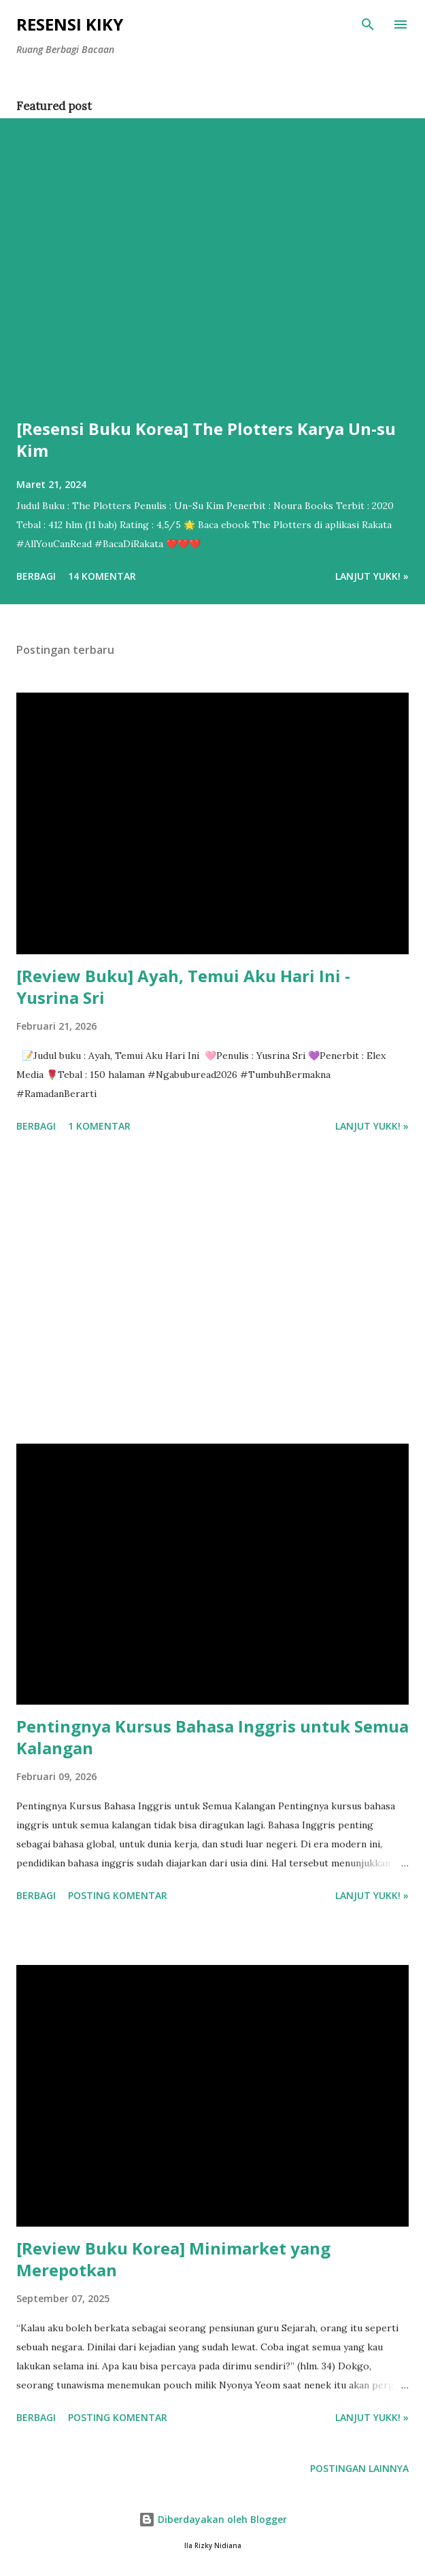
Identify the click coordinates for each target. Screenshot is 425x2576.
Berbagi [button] (36, 576)
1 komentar (99, 1125)
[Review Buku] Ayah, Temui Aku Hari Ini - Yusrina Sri (183, 986)
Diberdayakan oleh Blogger (213, 2519)
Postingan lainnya (359, 2468)
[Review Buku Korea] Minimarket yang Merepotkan (173, 2259)
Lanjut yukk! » (372, 576)
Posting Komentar (117, 1895)
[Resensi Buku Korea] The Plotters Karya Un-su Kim (206, 439)
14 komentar (102, 576)
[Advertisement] (212, 1291)
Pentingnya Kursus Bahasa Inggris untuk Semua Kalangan (212, 1737)
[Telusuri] (368, 24)
